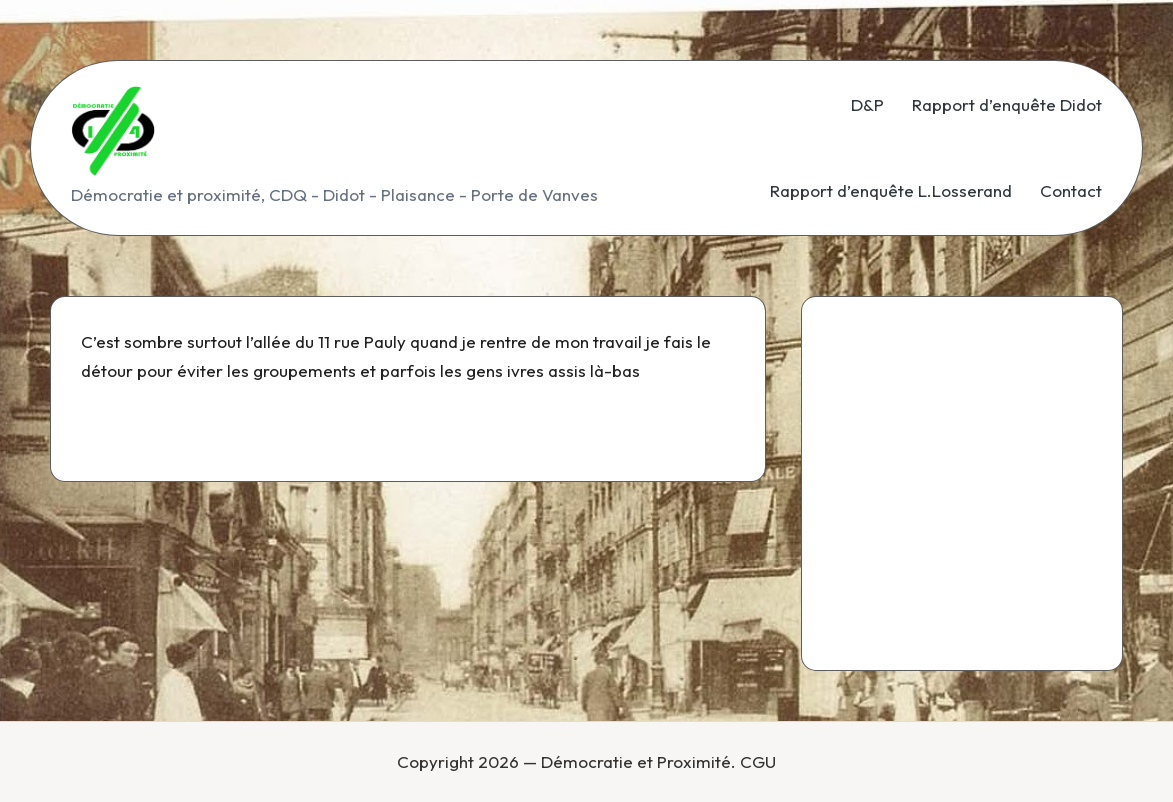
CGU (758, 761)
